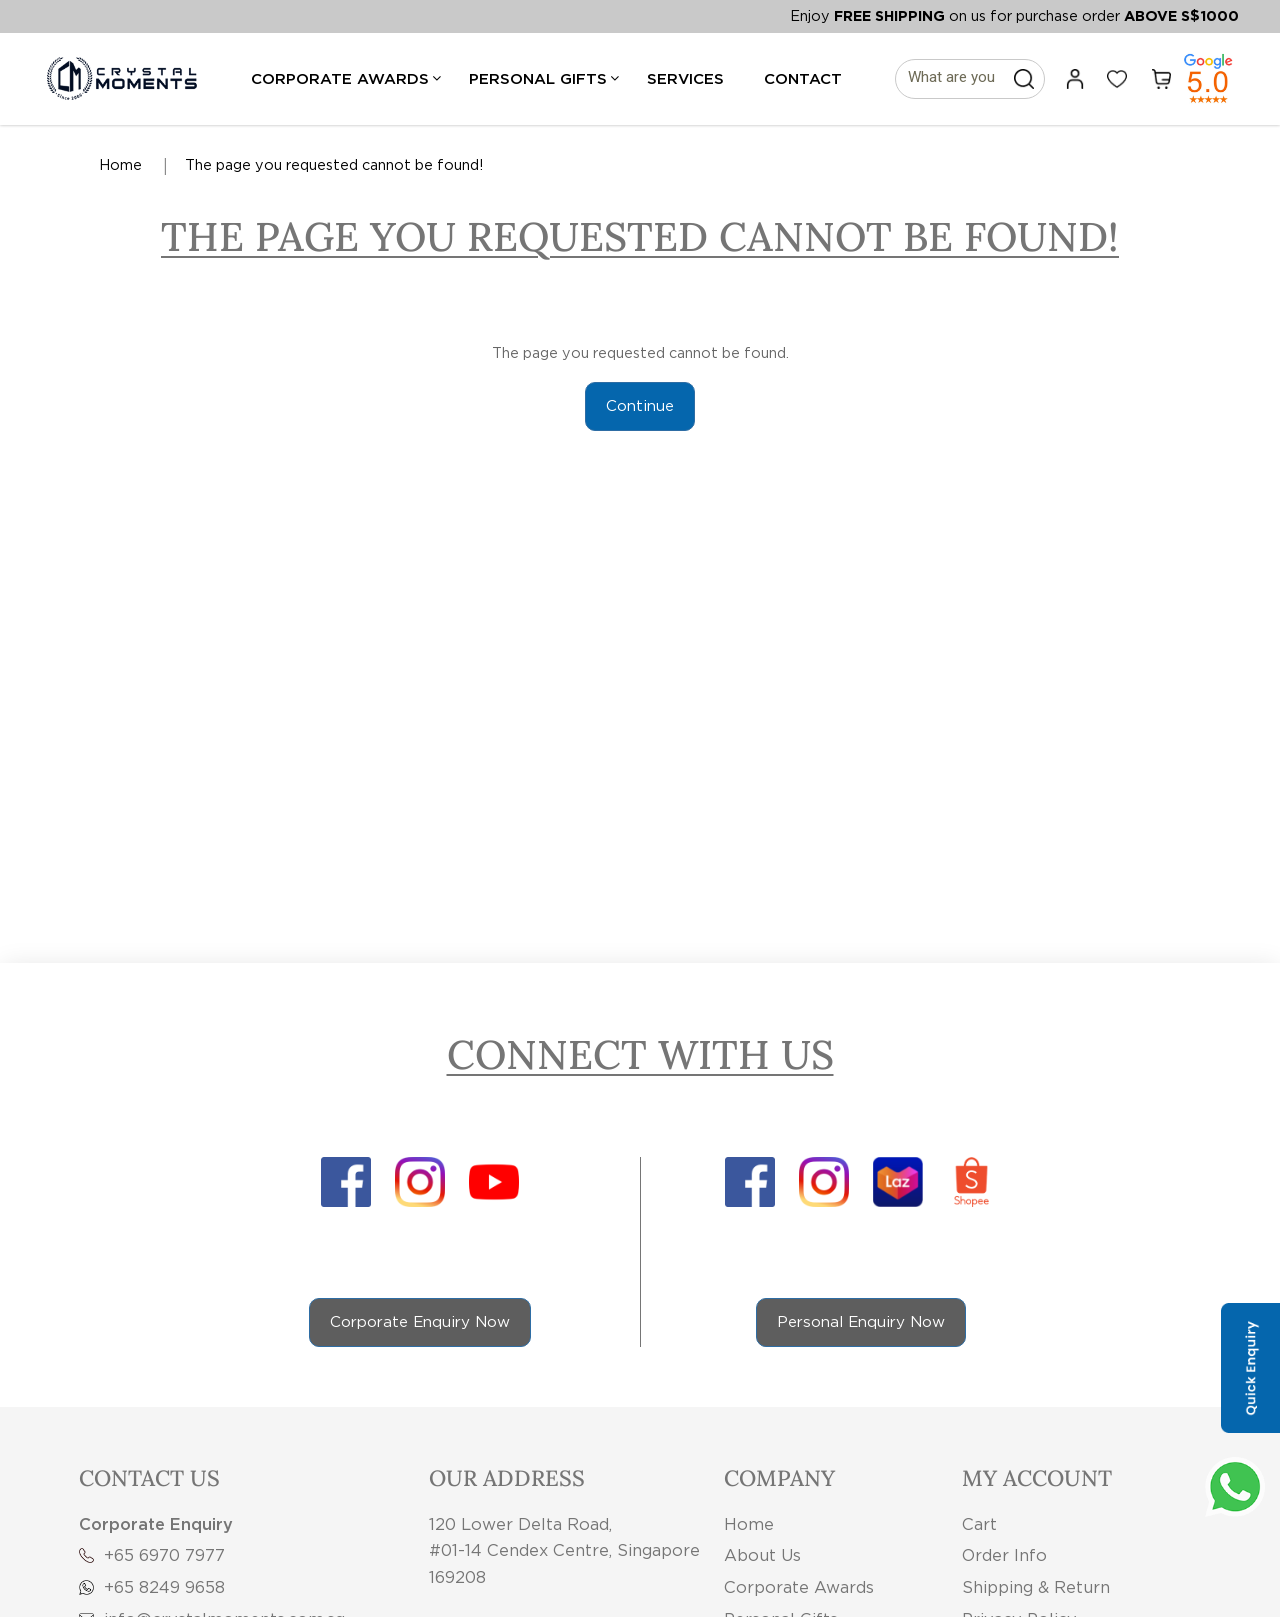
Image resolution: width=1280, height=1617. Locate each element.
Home (120, 164)
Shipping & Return (1036, 1587)
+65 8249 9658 (152, 1587)
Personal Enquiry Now (861, 1321)
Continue (640, 405)
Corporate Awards (799, 1587)
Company (779, 1478)
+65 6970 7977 (152, 1555)
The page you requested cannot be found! (334, 164)
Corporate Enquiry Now (420, 1321)
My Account (1037, 1478)
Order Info (1004, 1555)
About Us (762, 1555)
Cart (979, 1524)
